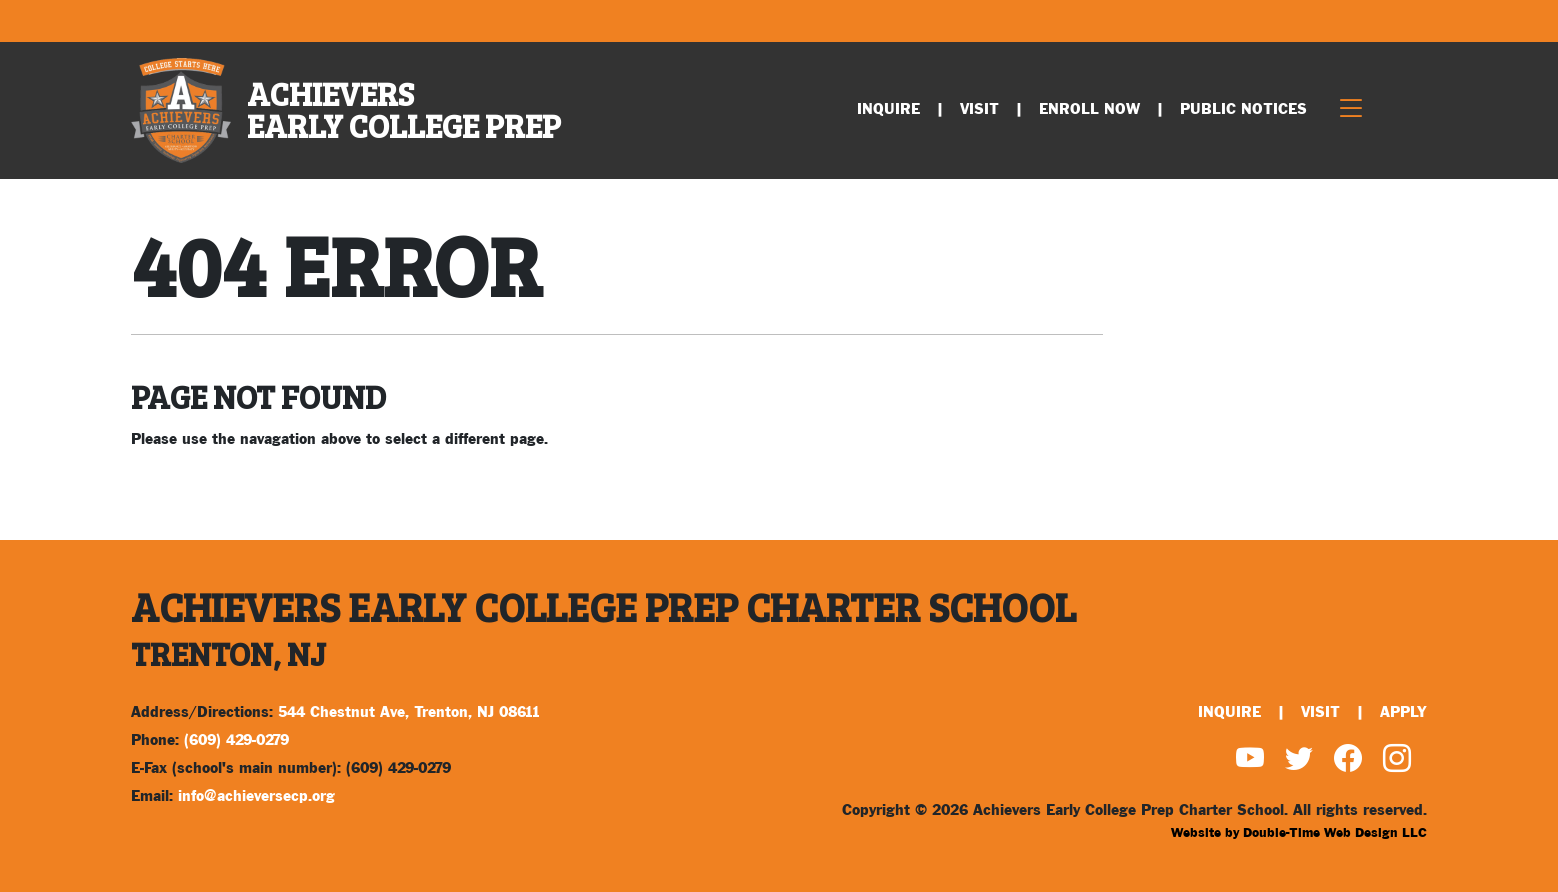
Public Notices (1243, 109)
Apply (1403, 712)
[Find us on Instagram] (1397, 762)
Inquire (888, 109)
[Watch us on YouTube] (1250, 762)
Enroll (1089, 109)
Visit (979, 109)
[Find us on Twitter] (1299, 762)
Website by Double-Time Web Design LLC (1299, 833)
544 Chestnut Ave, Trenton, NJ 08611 (409, 712)
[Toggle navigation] (1351, 110)
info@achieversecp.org (256, 796)
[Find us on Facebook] (1348, 762)
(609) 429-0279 (236, 740)
